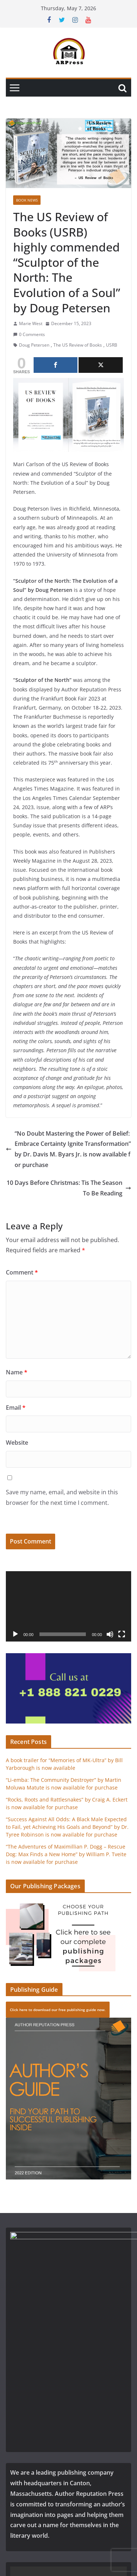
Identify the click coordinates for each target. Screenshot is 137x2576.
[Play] (15, 1634)
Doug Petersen (34, 345)
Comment (22, 1272)
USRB (111, 345)
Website (17, 1443)
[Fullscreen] (121, 1634)
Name (16, 1372)
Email (16, 1408)
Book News (27, 200)
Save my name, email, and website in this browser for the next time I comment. (62, 1497)
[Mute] (110, 1634)
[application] (68, 1606)
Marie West (30, 323)
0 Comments (29, 334)
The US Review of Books (77, 345)
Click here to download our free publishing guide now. (58, 2009)
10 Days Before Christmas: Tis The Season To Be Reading (69, 1188)
